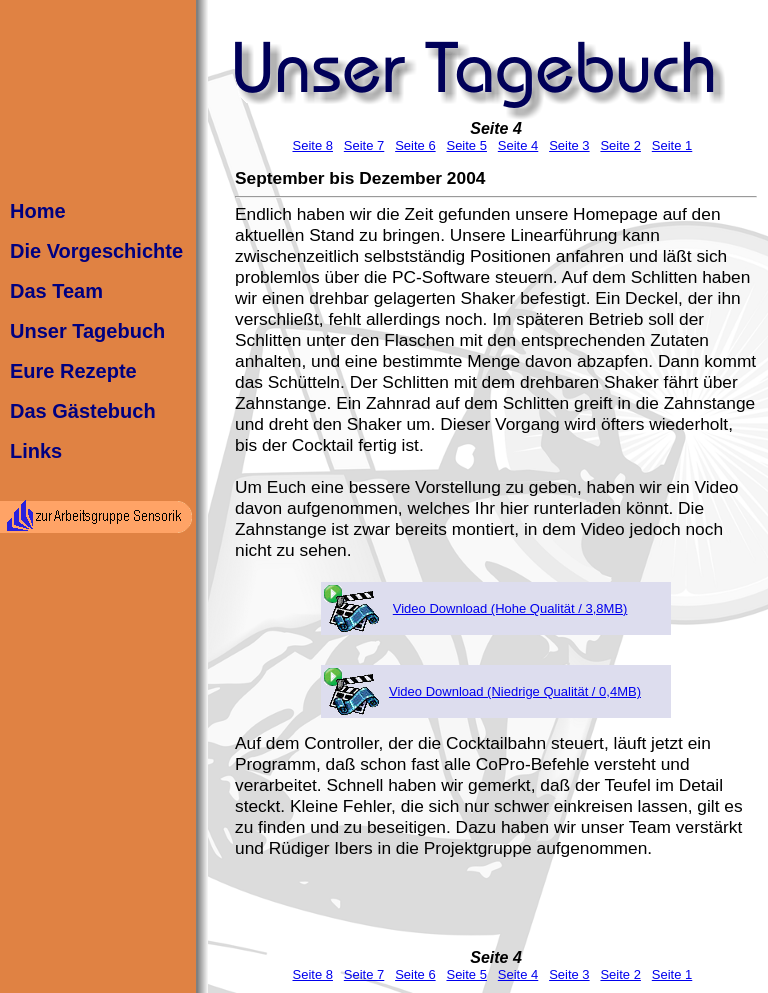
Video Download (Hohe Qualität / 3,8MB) (510, 608)
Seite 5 (466, 145)
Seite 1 (672, 145)
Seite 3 (569, 145)
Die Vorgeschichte (96, 251)
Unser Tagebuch (87, 331)
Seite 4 (496, 128)
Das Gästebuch (83, 411)
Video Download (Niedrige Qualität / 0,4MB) (515, 691)
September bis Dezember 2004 (360, 178)
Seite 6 (415, 145)
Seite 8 (312, 145)
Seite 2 (620, 145)
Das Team (56, 291)
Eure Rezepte (73, 371)
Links (36, 451)
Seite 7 (364, 145)
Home (38, 211)
